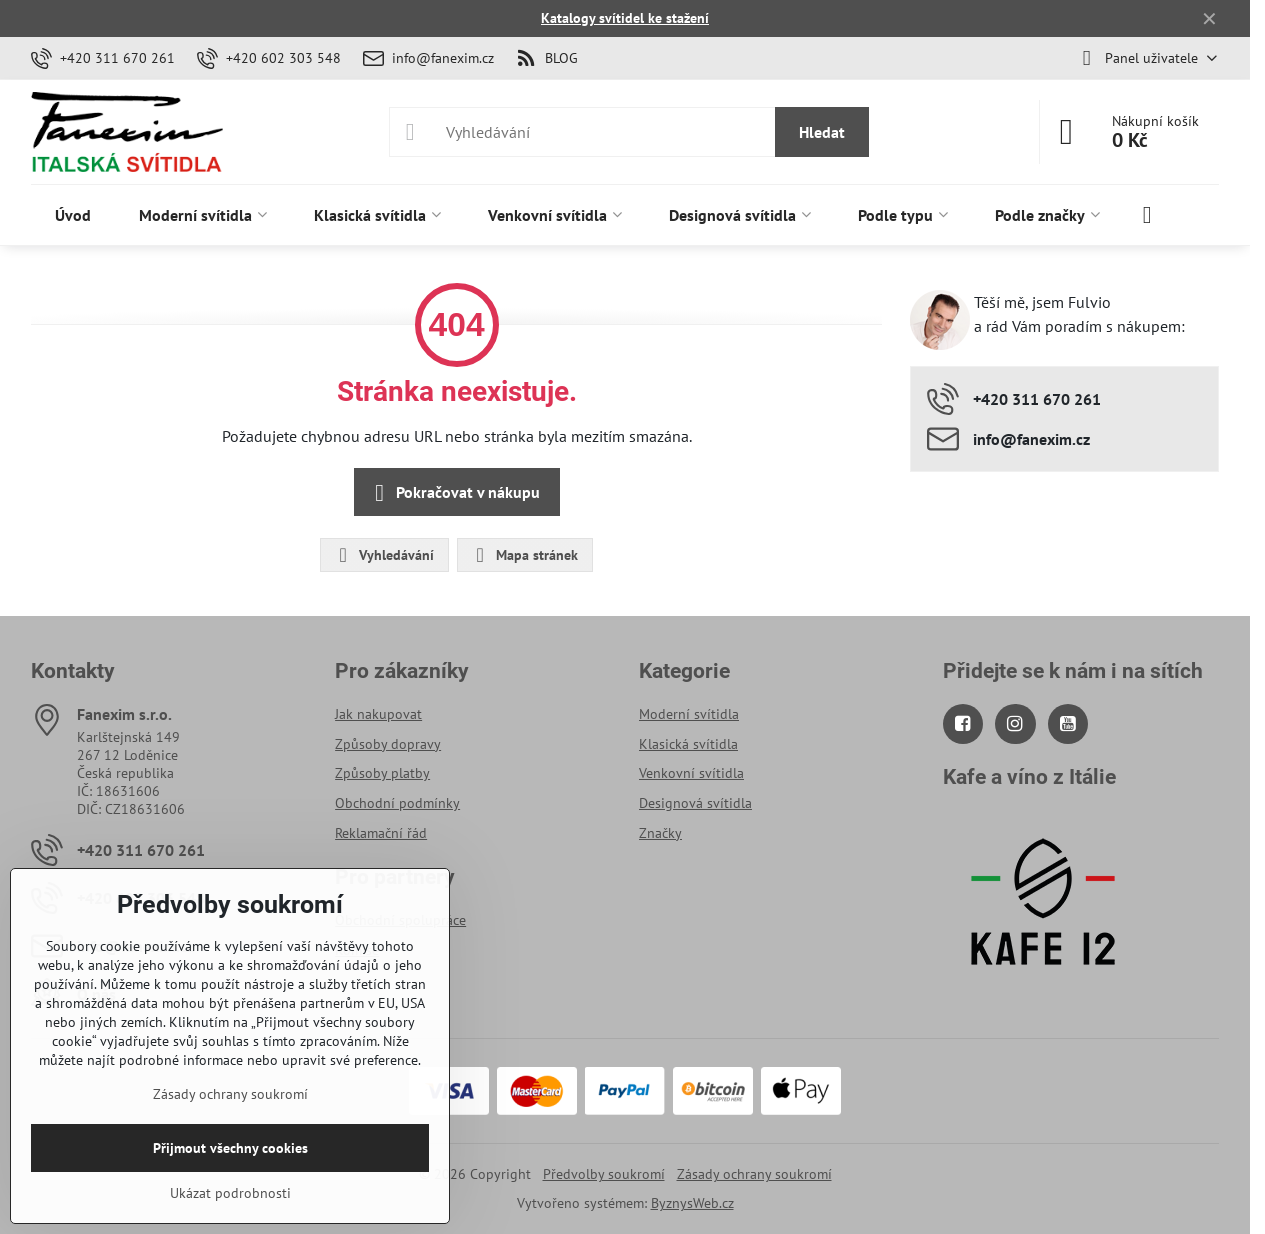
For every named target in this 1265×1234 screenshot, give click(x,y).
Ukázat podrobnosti (230, 1193)
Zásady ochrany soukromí (754, 1174)
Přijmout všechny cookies (230, 1148)
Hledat (822, 132)
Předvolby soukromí (604, 1174)
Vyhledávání (383, 555)
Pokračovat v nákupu (454, 493)
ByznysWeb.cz (692, 1203)
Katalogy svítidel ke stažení (625, 18)
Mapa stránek (524, 555)
